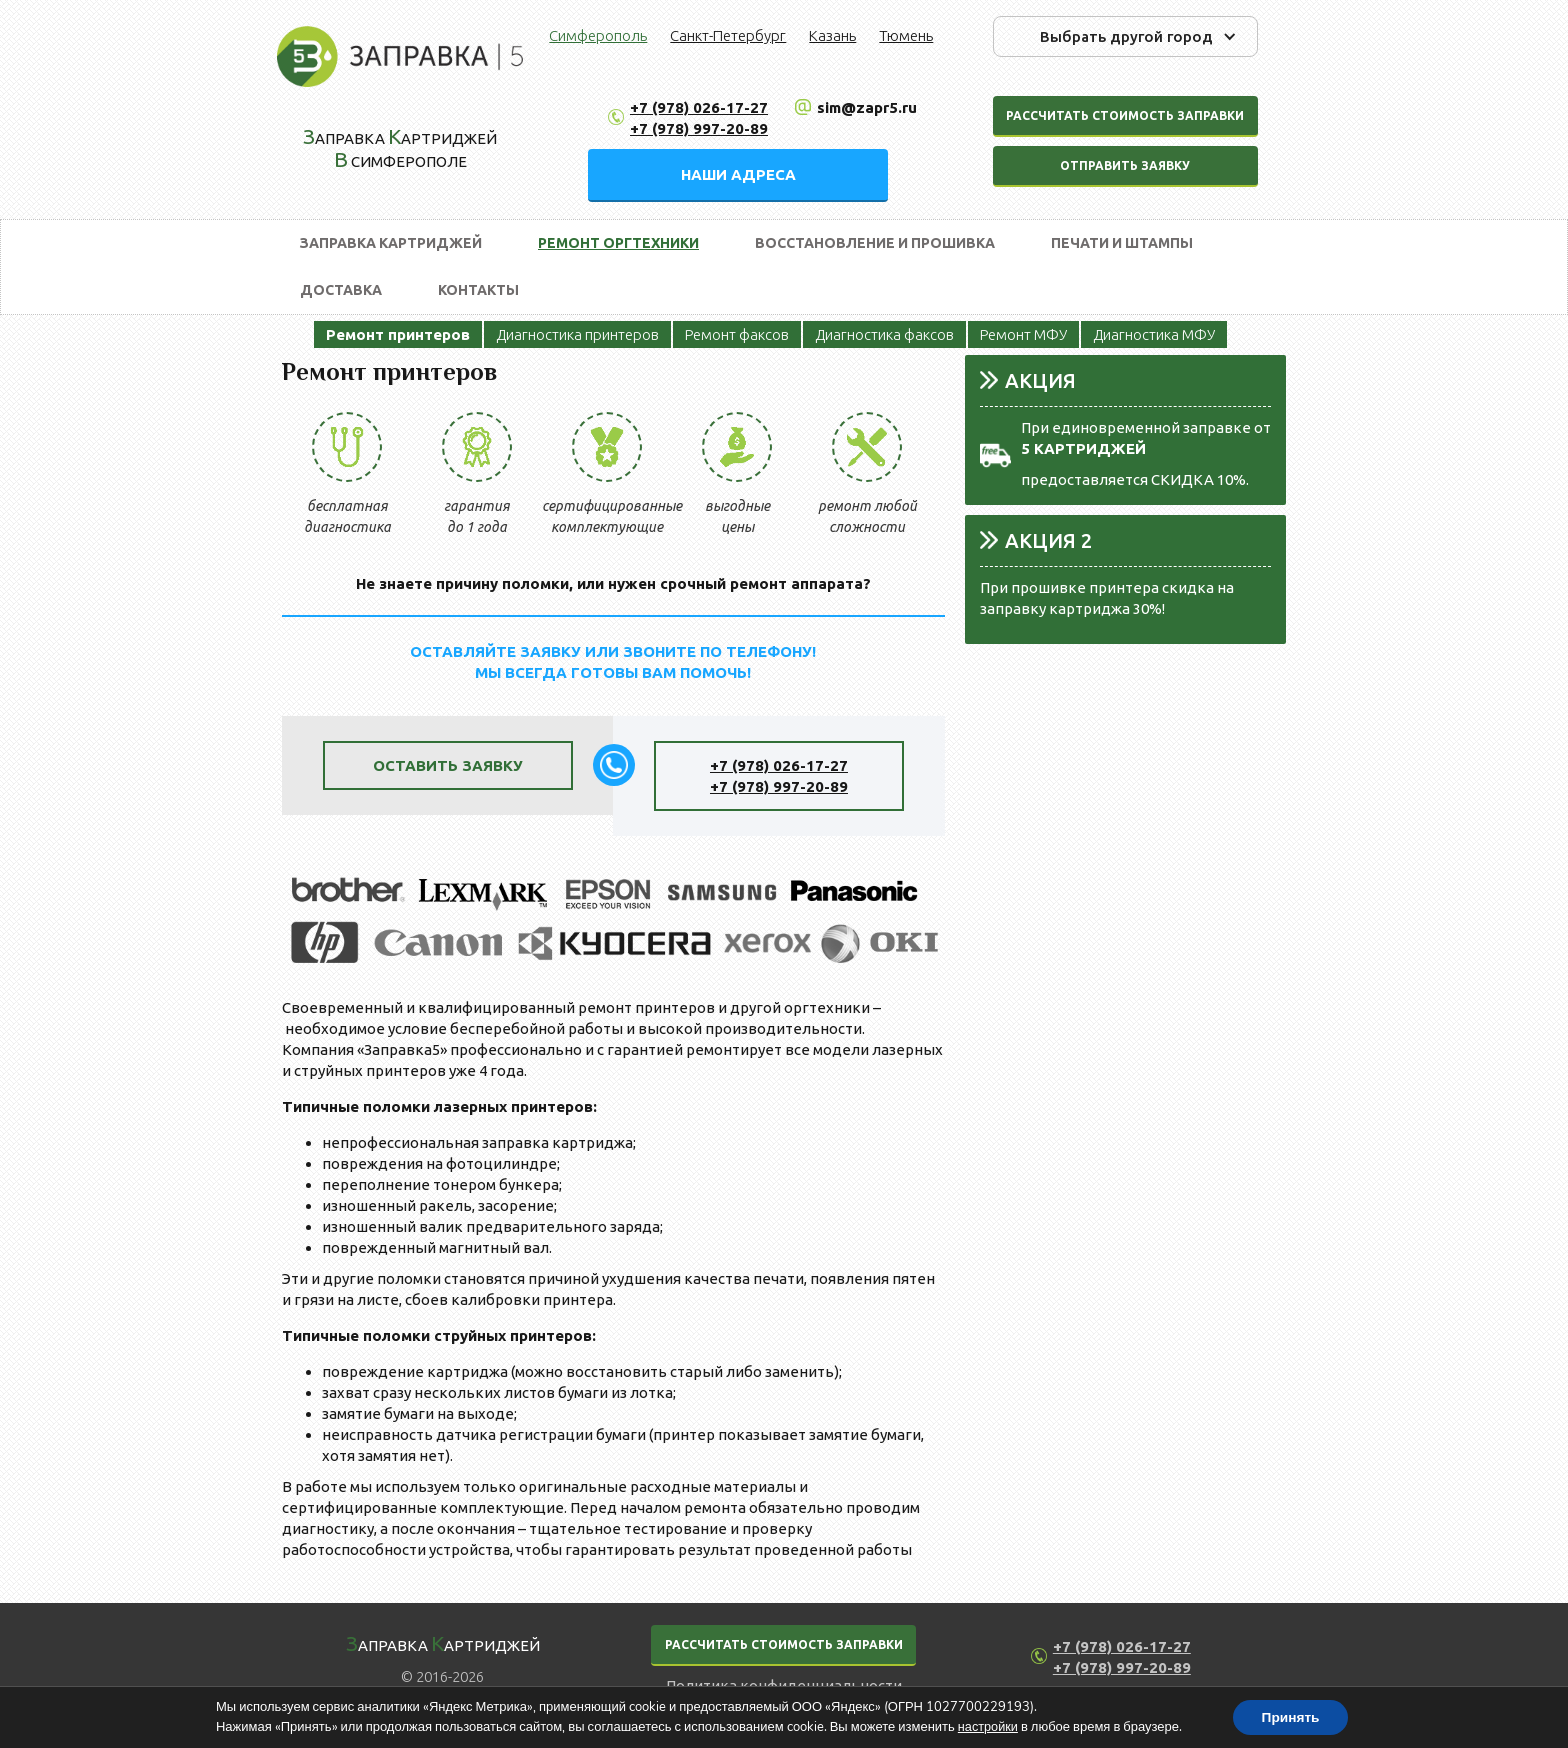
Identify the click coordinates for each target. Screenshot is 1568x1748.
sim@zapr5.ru (867, 107)
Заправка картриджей (391, 243)
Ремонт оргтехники (618, 243)
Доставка (341, 290)
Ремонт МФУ (1023, 334)
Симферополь (598, 35)
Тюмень (906, 35)
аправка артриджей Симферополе (400, 147)
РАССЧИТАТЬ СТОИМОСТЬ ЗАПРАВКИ (784, 1644)
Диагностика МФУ (1154, 334)
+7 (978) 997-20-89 (699, 128)
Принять (1291, 1716)
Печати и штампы (1122, 243)
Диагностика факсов (884, 334)
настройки (986, 1726)
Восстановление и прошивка (875, 243)
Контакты (478, 290)
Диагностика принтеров (577, 334)
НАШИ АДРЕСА (738, 174)
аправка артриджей (443, 1643)
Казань (832, 35)
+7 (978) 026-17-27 (699, 107)
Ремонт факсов (737, 334)
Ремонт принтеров (398, 334)
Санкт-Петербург (728, 35)
